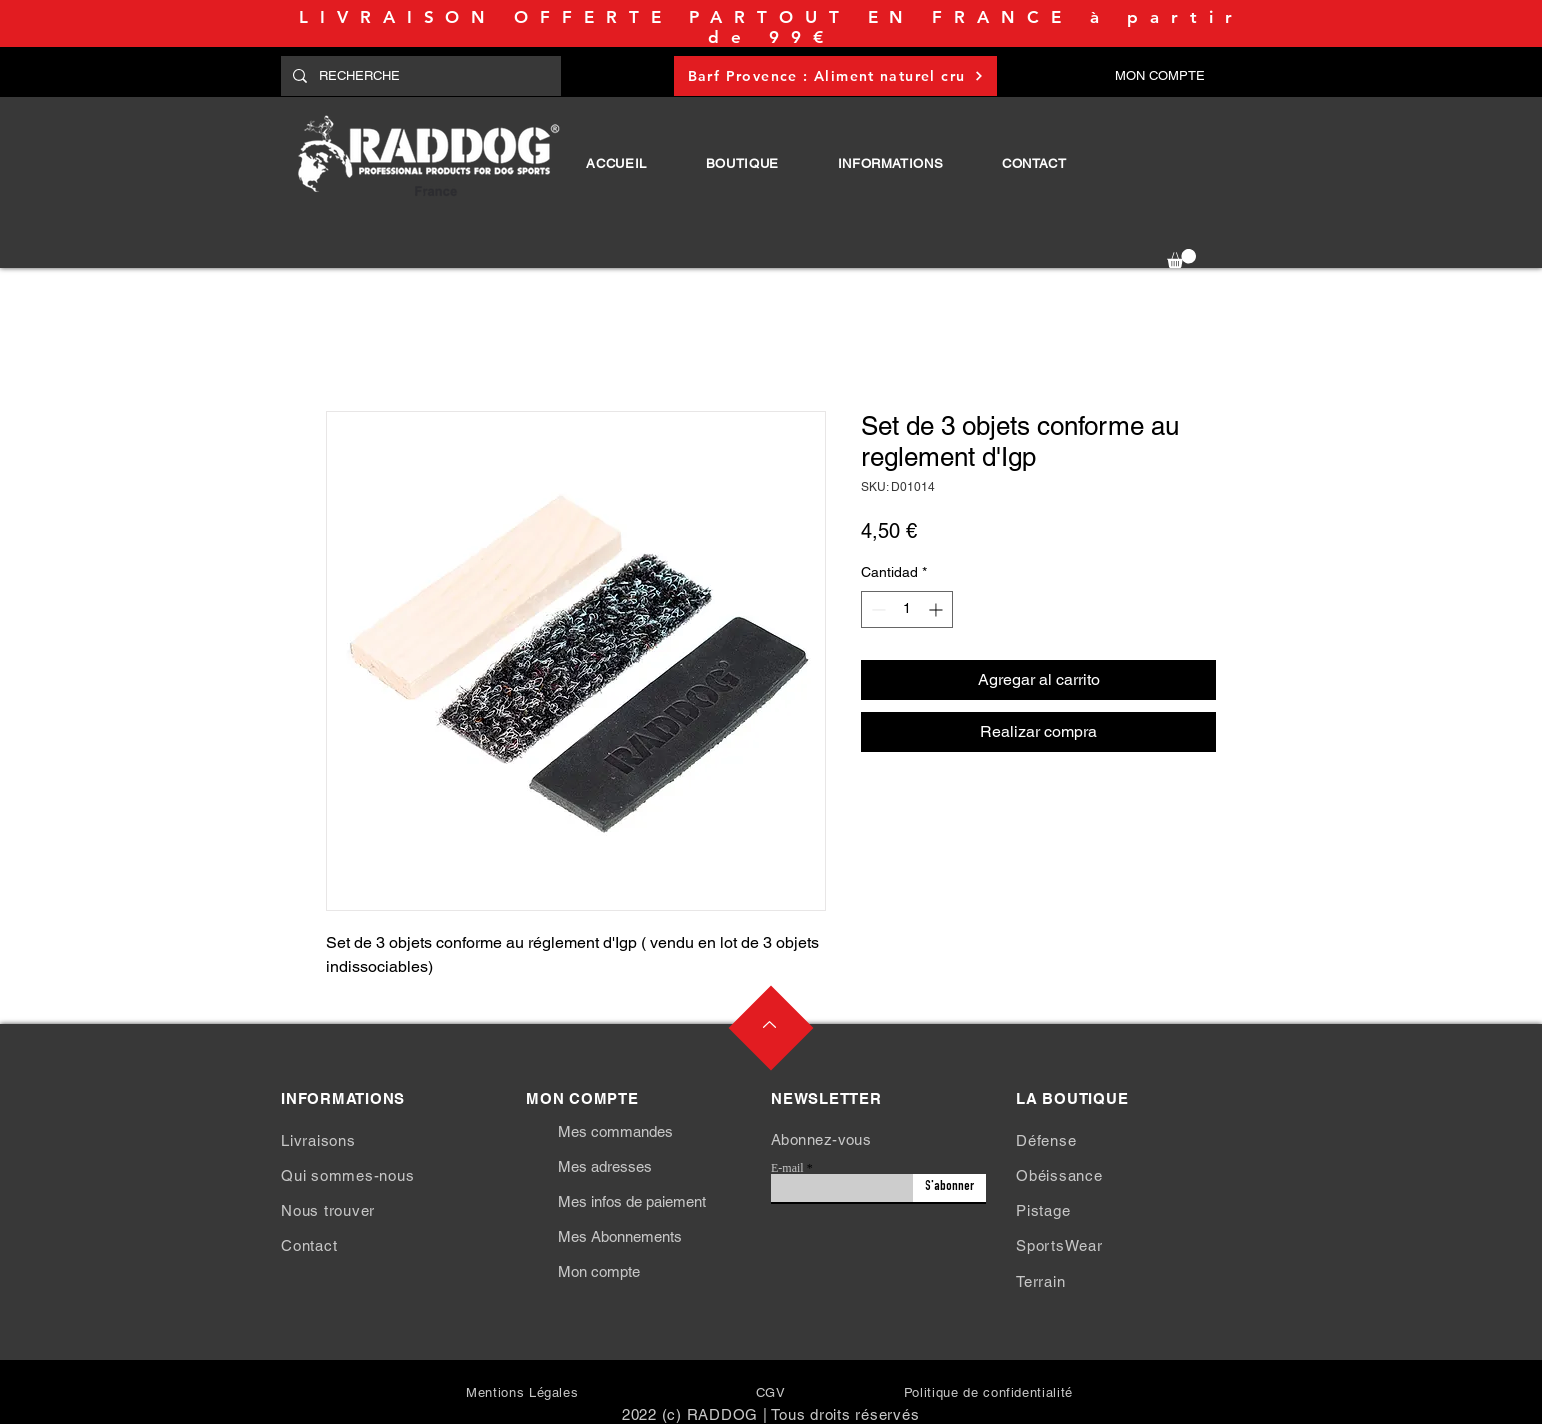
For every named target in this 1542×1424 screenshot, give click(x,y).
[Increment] (937, 609)
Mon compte (599, 1271)
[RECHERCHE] (419, 76)
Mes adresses (605, 1166)
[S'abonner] (949, 1188)
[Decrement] (876, 609)
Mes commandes (615, 1131)
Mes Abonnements (620, 1236)
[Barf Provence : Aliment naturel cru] (835, 76)
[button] (742, 163)
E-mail (787, 1168)
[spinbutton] (907, 609)
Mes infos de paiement (632, 1201)
